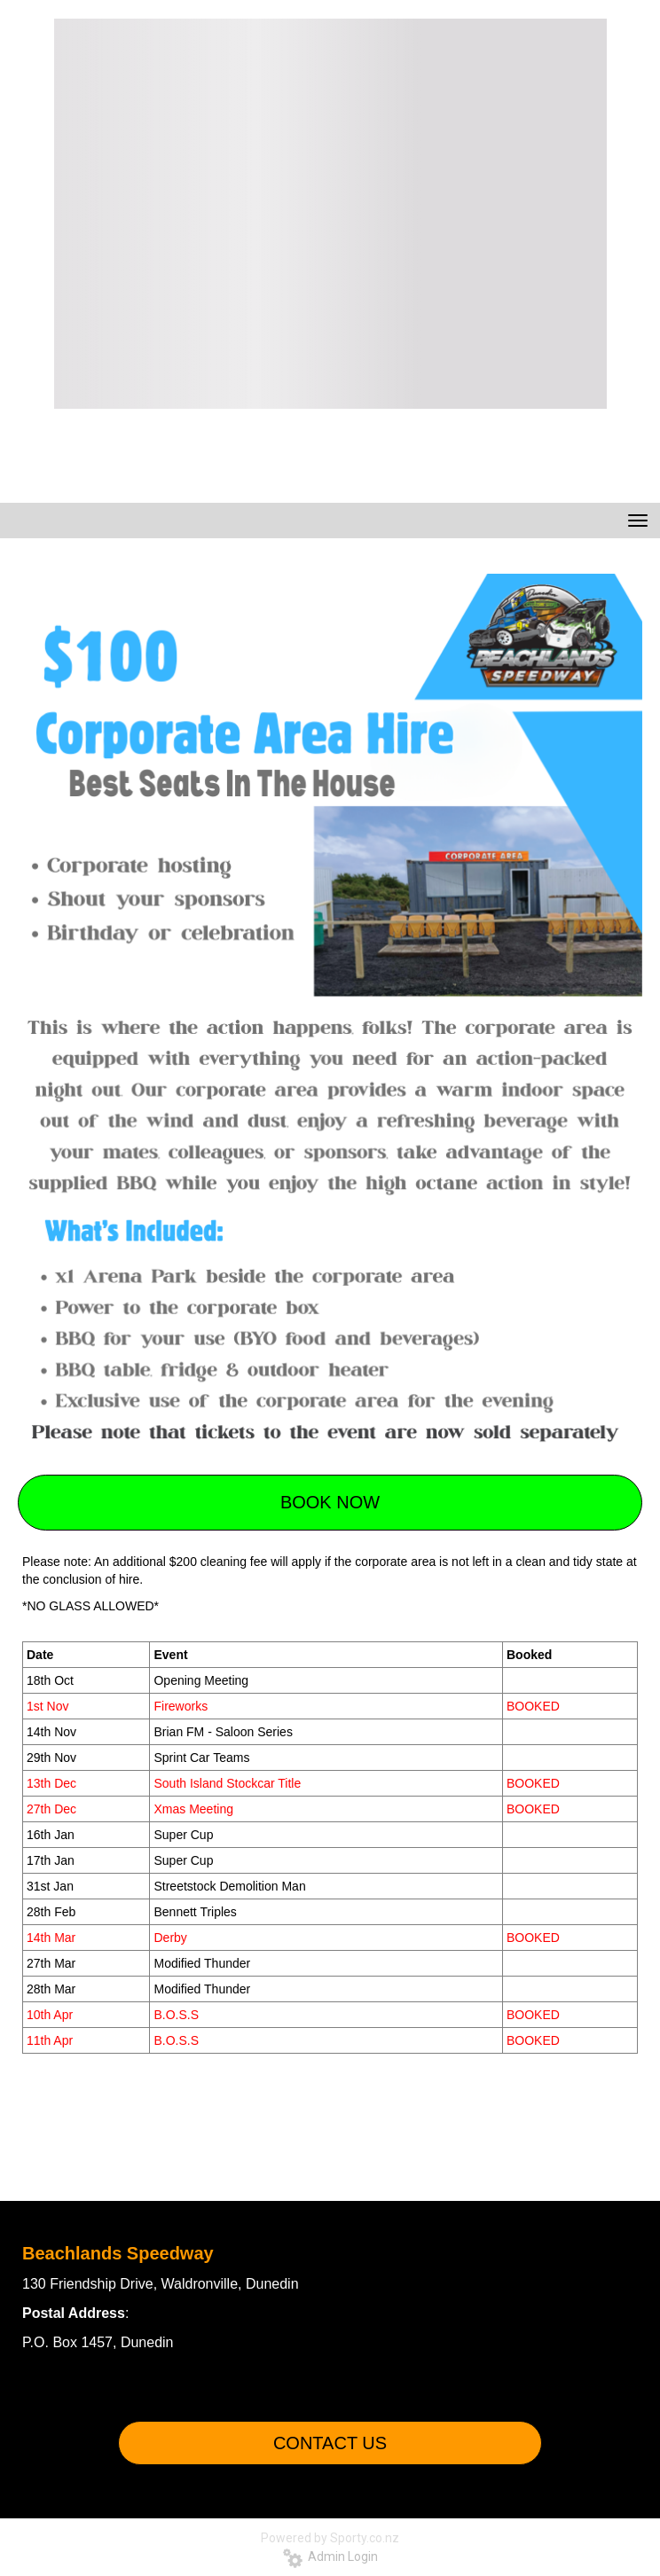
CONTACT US (330, 2443)
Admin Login (330, 2556)
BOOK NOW (330, 1502)
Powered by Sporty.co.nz (330, 2538)
